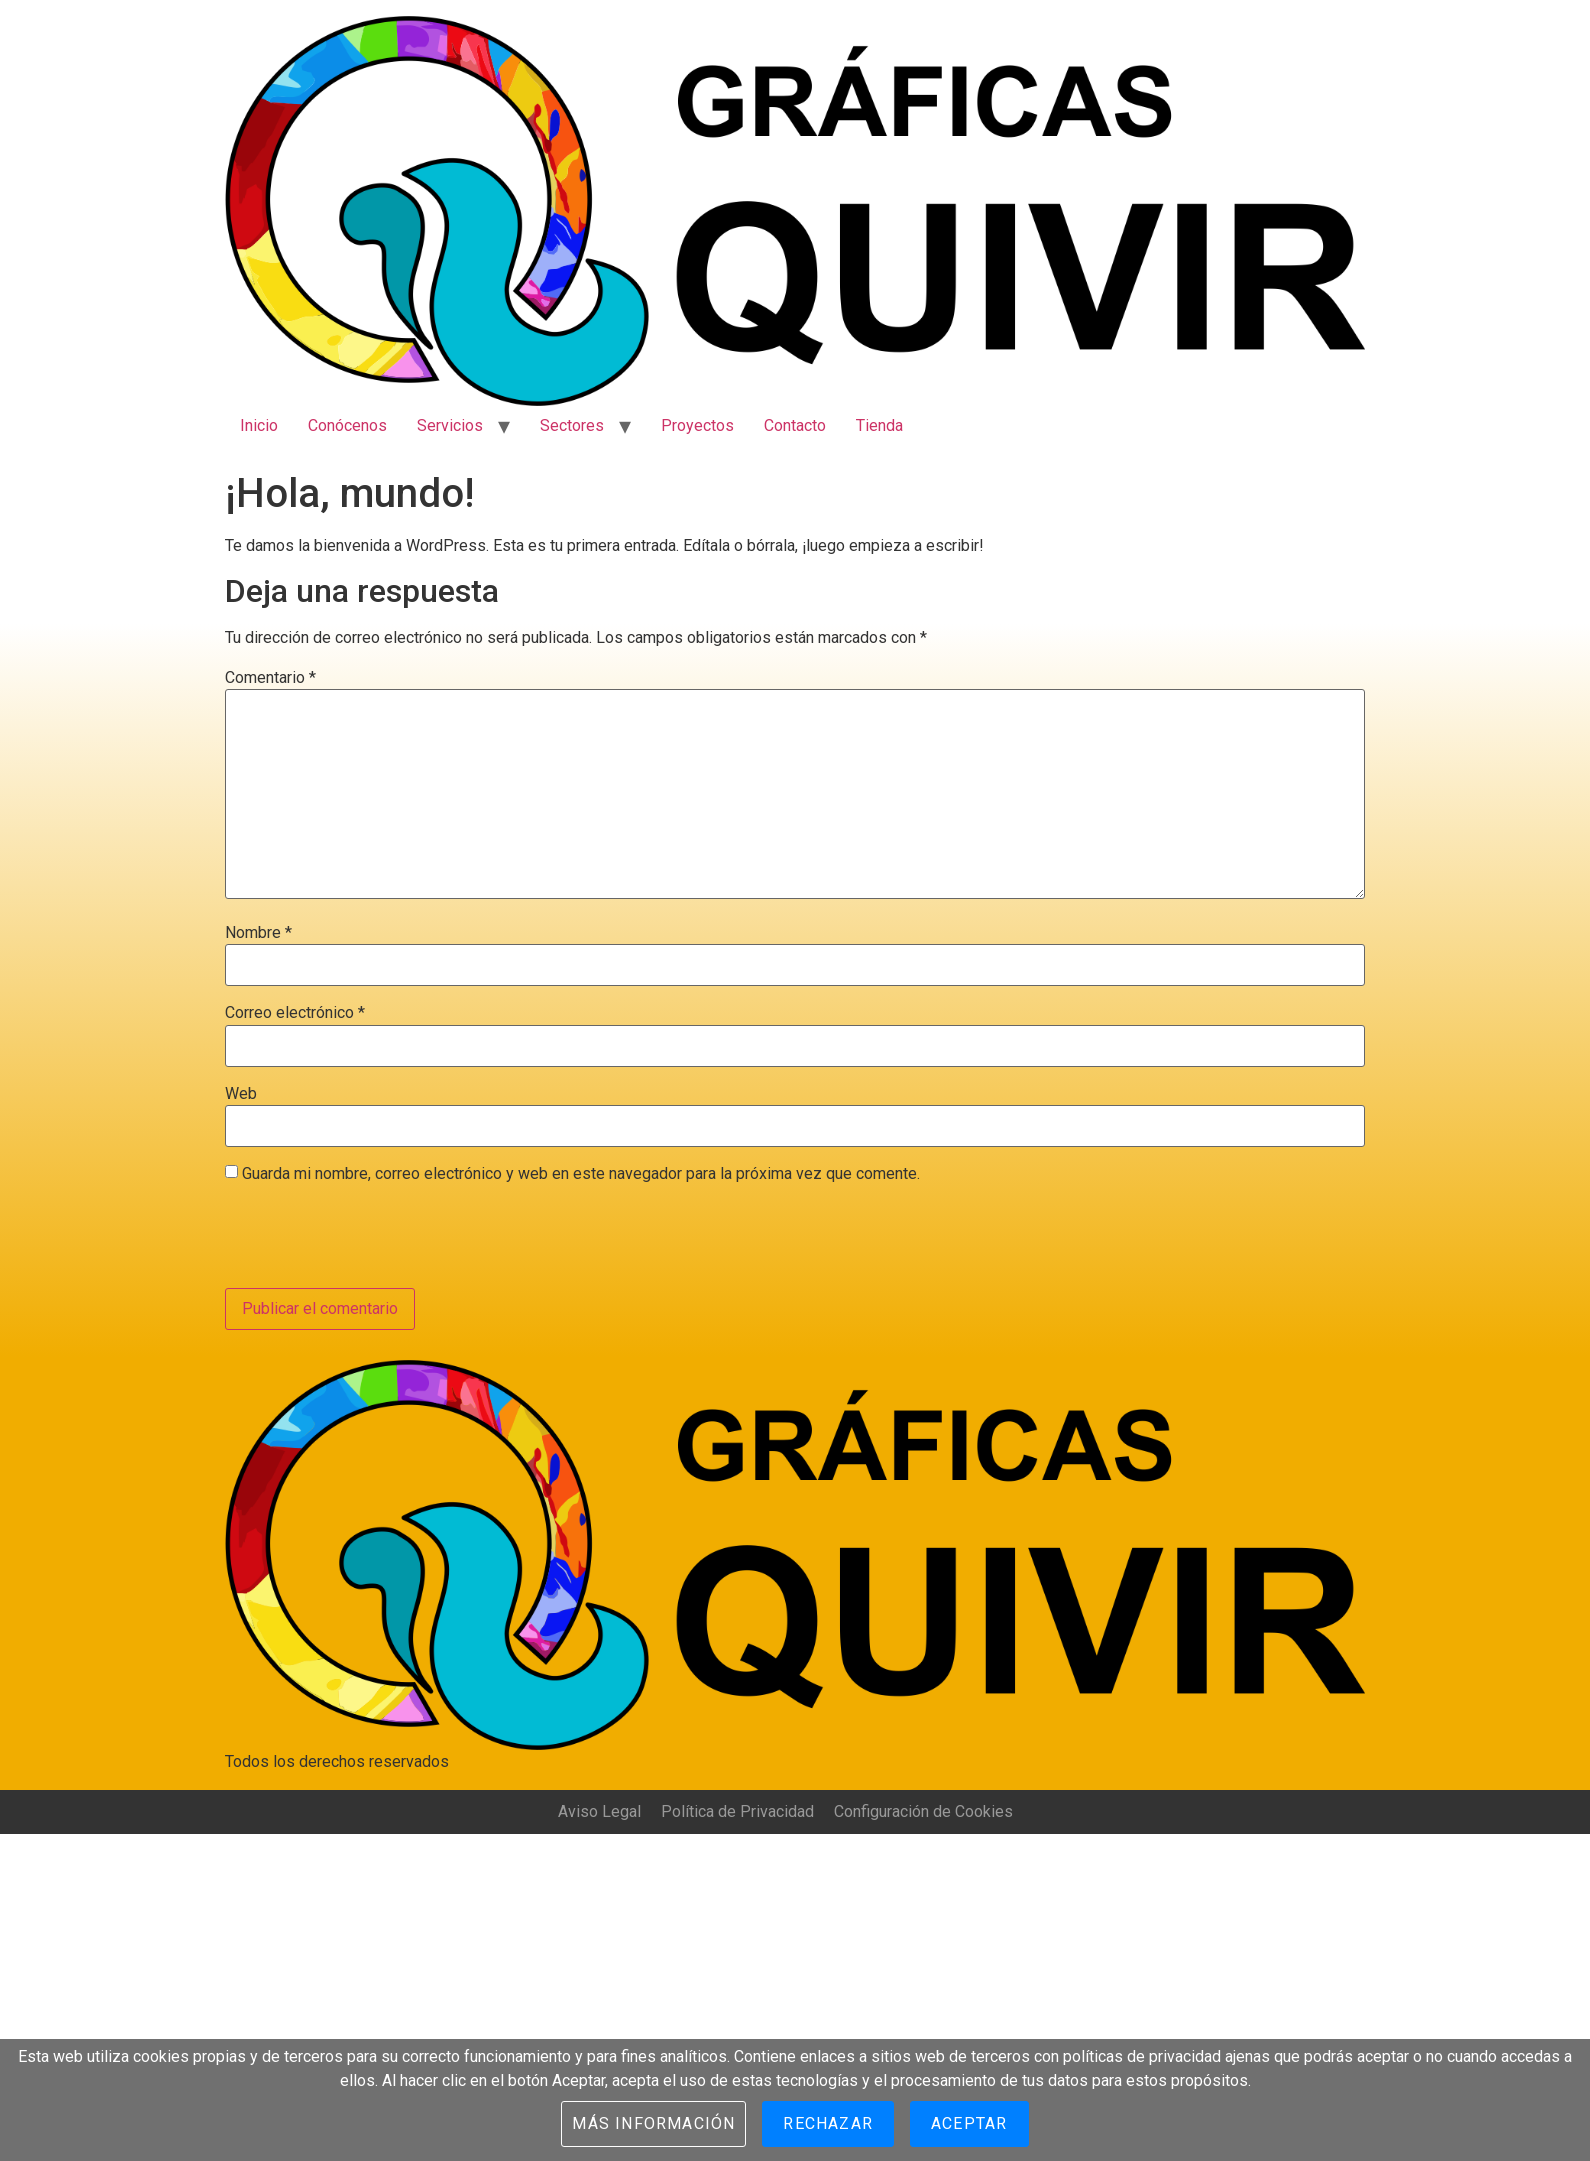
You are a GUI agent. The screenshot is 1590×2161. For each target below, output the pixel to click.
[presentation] (377, 1239)
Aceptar (969, 2123)
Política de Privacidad (737, 1811)
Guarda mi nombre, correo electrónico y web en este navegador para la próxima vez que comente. (581, 1174)
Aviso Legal (599, 1811)
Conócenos (347, 425)
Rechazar (828, 2123)
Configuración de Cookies (923, 1811)
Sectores (572, 425)
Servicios (450, 425)
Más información (653, 2123)
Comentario (270, 678)
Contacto (795, 425)
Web (241, 1094)
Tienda (879, 425)
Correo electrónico (295, 1013)
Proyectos (697, 425)
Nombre (258, 933)
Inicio (259, 425)
